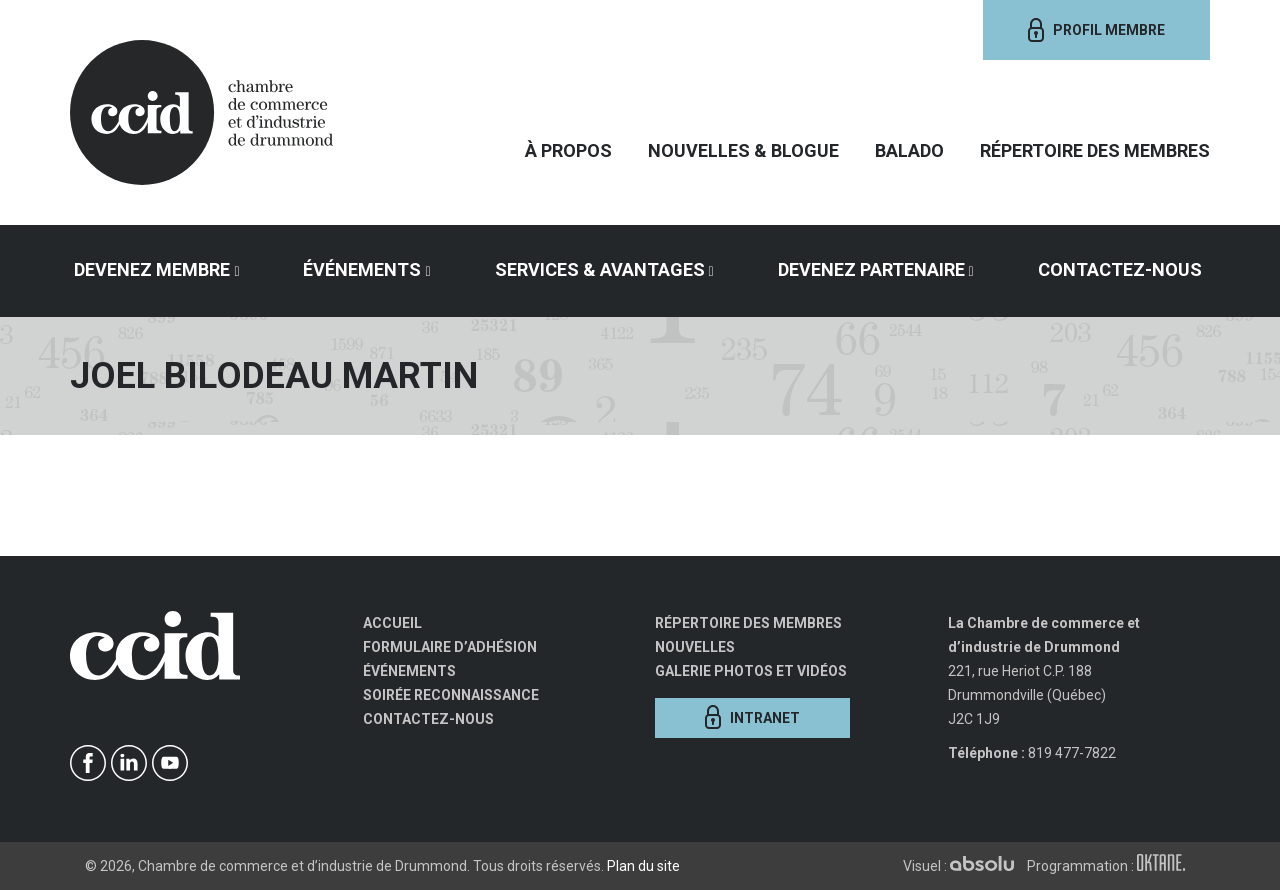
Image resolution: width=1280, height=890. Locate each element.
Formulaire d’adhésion (450, 647)
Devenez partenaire (871, 269)
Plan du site (643, 866)
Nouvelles (695, 647)
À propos (568, 150)
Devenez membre (152, 269)
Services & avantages (600, 269)
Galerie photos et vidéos (751, 671)
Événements (362, 269)
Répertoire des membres (1095, 150)
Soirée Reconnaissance (451, 695)
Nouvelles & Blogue (743, 150)
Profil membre (1096, 30)
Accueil (392, 623)
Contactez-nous (1120, 269)
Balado (909, 150)
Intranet (752, 717)
